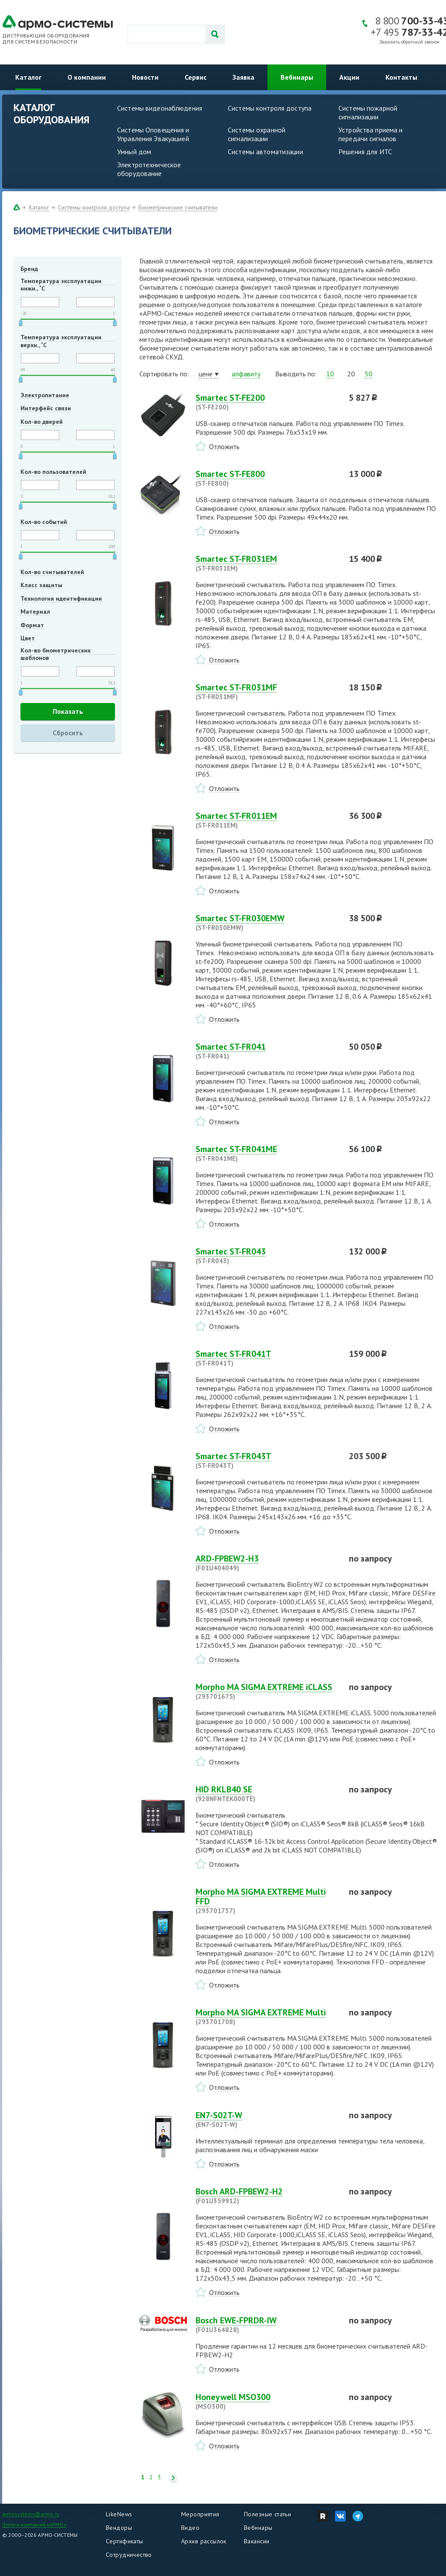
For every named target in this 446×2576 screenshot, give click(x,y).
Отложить (224, 446)
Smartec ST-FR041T (267, 1358)
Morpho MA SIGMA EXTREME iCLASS (267, 1691)
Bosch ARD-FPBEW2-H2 (267, 2196)
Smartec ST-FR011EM (267, 820)
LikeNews (119, 2514)
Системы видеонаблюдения (159, 108)
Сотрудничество (129, 2555)
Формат (32, 625)
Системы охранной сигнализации (256, 134)
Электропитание (44, 395)
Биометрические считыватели (178, 207)
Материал (35, 611)
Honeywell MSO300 (267, 2401)
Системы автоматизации (265, 151)
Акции (349, 77)
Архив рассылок (203, 2541)
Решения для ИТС (365, 151)
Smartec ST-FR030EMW (267, 923)
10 (330, 373)
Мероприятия (200, 2514)
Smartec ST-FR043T (267, 1460)
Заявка (243, 77)
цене (206, 373)
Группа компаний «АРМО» (34, 2524)
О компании (87, 77)
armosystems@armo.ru (30, 2514)
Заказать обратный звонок (409, 42)
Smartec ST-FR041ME (267, 1153)
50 (368, 373)
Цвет (27, 638)
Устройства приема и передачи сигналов (370, 134)
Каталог (28, 77)
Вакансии (256, 2541)
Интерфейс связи (45, 408)
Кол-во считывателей (52, 572)
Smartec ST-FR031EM (267, 563)
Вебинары (296, 77)
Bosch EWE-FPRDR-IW (267, 2325)
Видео (190, 2528)
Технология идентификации (61, 598)
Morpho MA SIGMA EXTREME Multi (267, 2017)
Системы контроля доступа (269, 108)
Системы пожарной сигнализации (367, 112)
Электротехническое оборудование (149, 169)
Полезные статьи (267, 2514)
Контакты (401, 77)
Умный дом (134, 151)
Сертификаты (124, 2541)
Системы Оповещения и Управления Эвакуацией (153, 134)
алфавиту (246, 373)
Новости (145, 77)
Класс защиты (41, 585)
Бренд (29, 269)
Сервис (195, 77)
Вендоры (119, 2528)
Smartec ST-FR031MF (267, 692)
